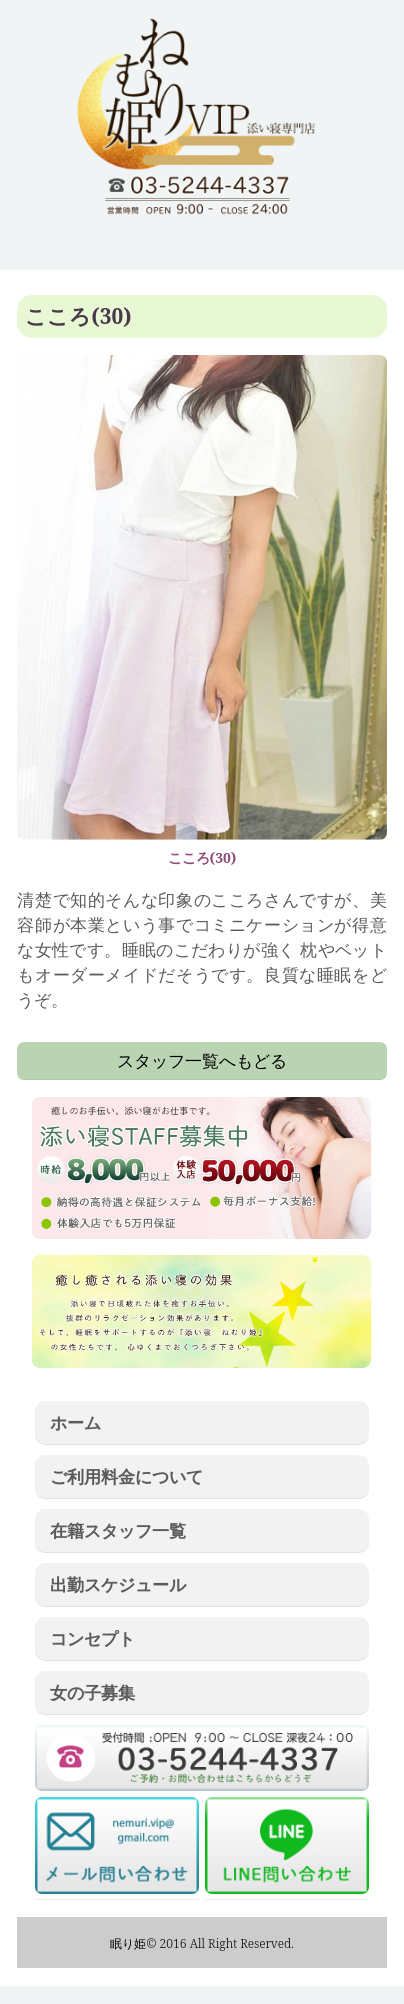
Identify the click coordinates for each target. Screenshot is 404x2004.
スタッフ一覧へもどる (202, 1060)
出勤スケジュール (118, 1584)
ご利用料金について (126, 1476)
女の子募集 (92, 1692)
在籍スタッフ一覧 (118, 1530)
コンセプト (92, 1638)
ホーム (75, 1422)
